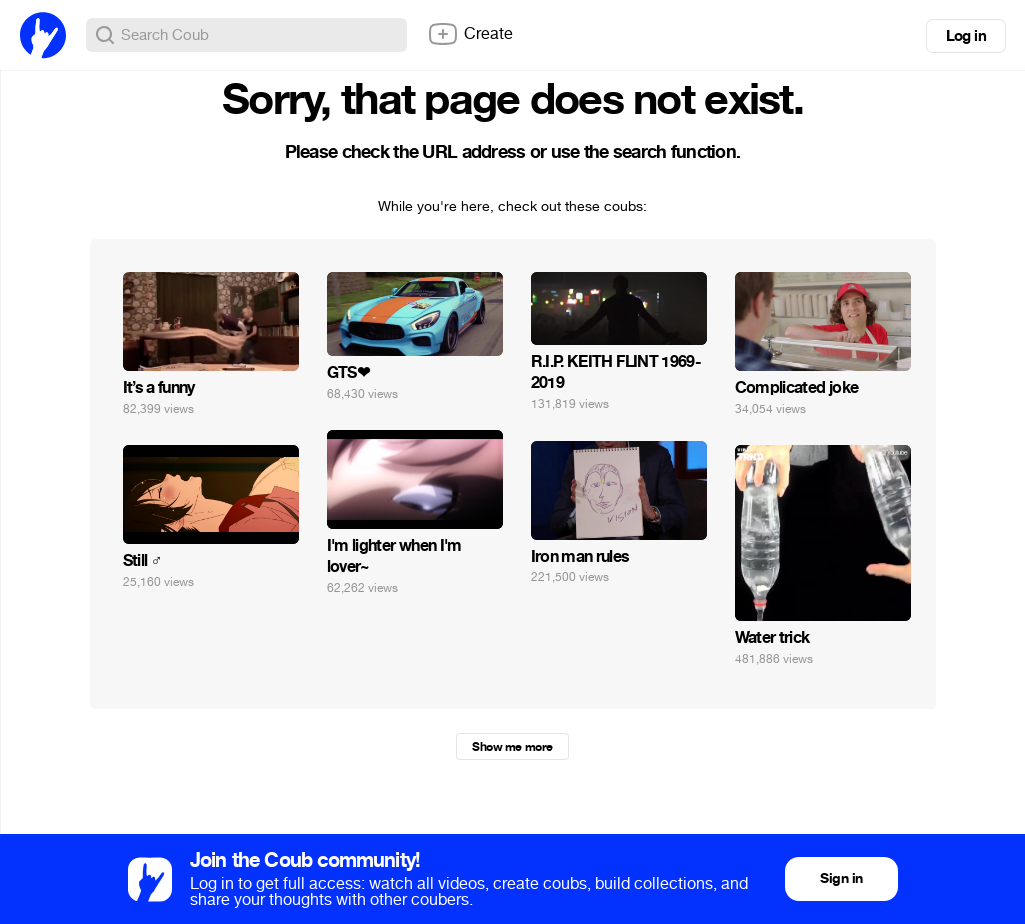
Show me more (512, 747)
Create (470, 34)
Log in (966, 36)
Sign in (841, 878)
